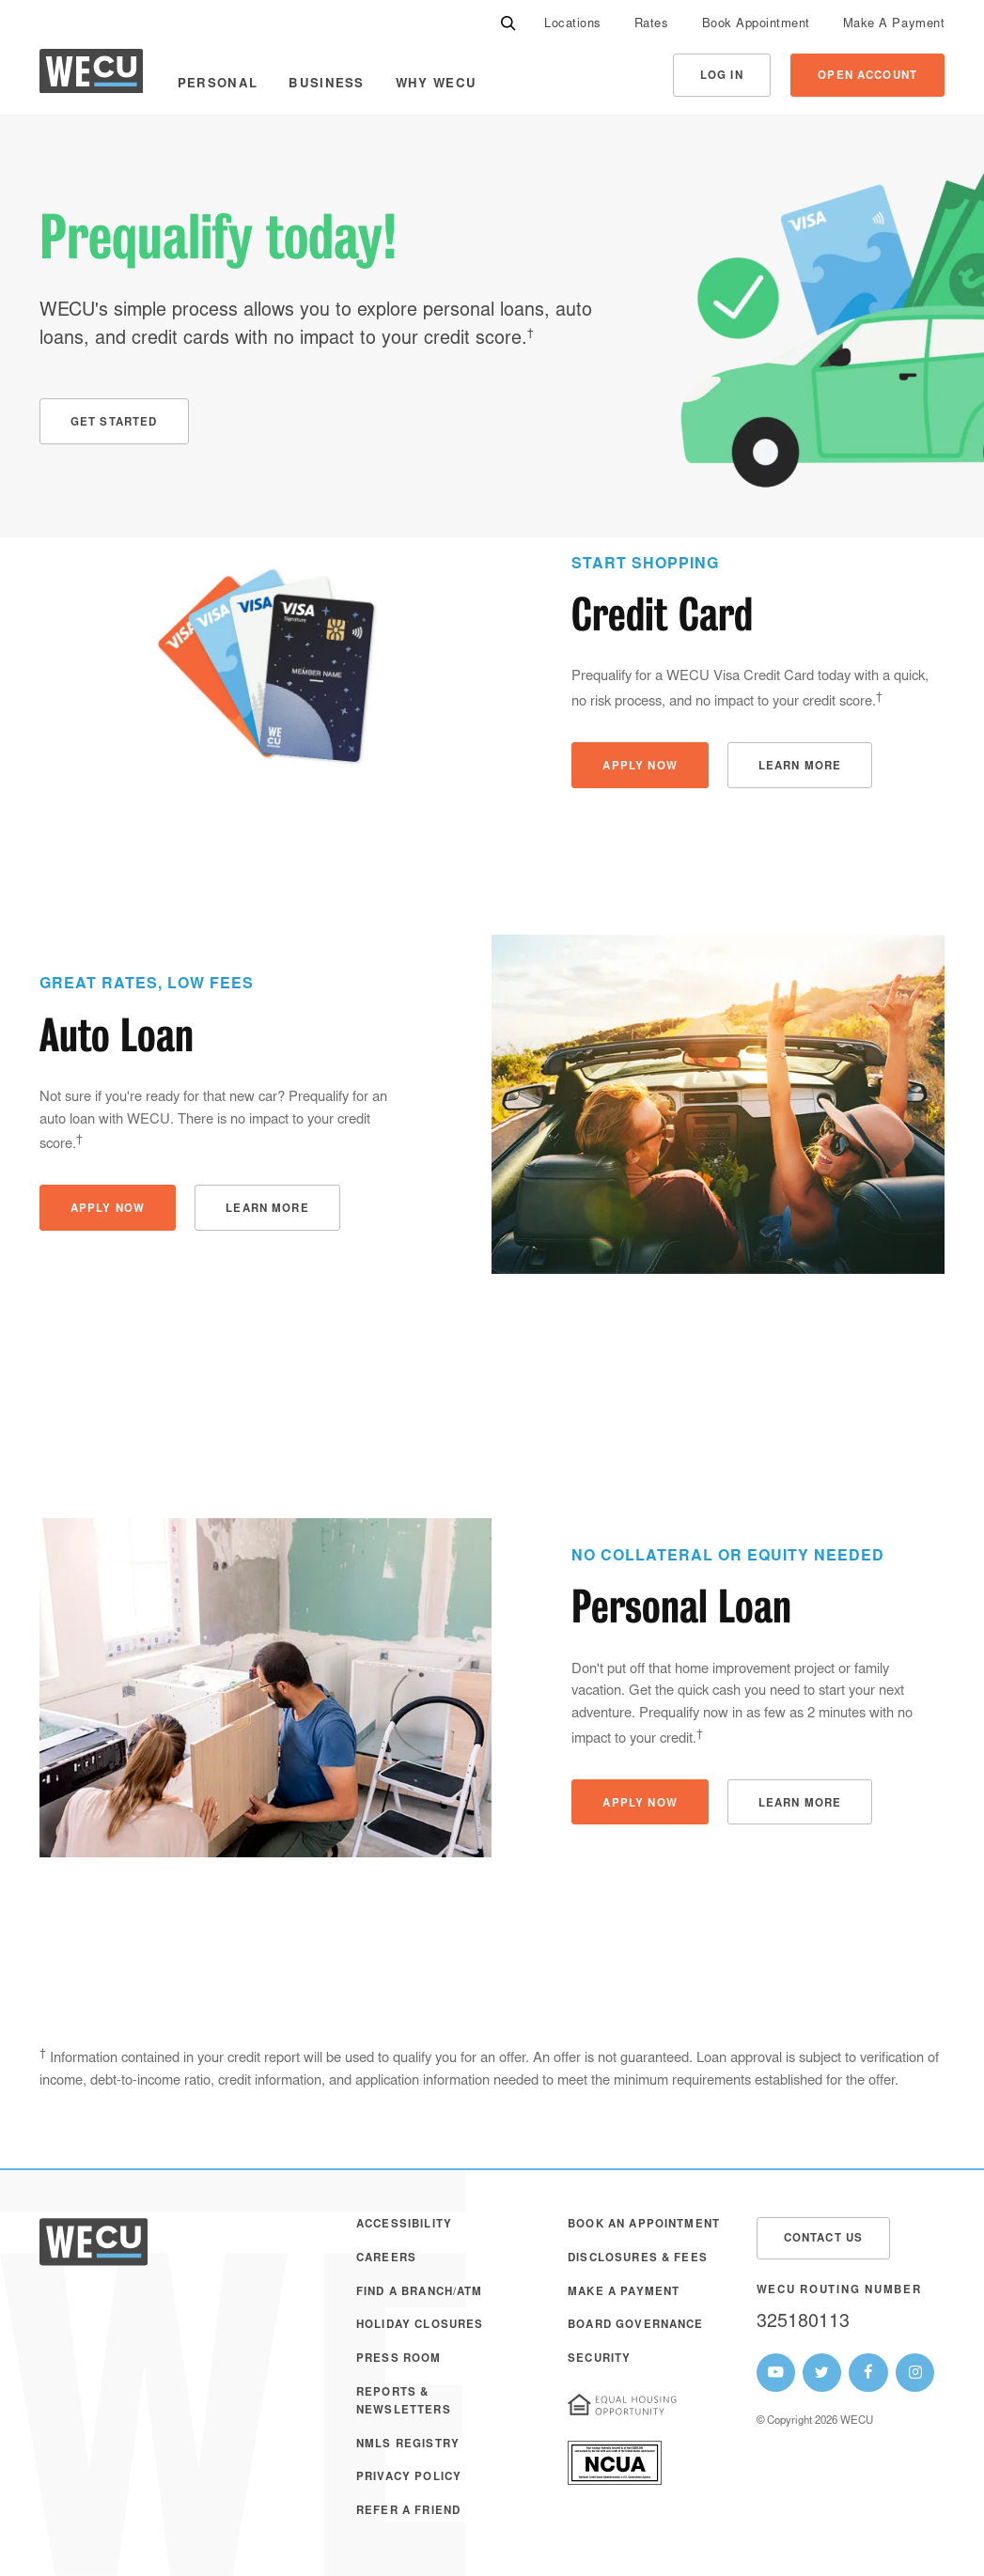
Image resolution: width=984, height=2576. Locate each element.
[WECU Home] (91, 75)
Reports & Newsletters (403, 2401)
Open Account (867, 76)
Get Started (114, 423)
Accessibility (404, 2225)
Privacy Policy (408, 2478)
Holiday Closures (419, 2325)
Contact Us (824, 2239)
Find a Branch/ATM (419, 2293)
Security (599, 2359)
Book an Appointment (644, 2225)
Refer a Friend (408, 2511)
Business (327, 84)
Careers (386, 2259)
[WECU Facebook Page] (868, 2372)
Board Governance (635, 2325)
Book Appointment (756, 25)
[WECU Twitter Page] (822, 2372)
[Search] (508, 23)
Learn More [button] (800, 767)
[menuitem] (572, 23)
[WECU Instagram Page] (915, 2372)
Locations (572, 25)
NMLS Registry (408, 2445)
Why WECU (436, 84)
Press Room (399, 2359)
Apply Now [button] (639, 767)
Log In (721, 76)
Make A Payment (894, 25)
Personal (218, 84)
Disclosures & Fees (638, 2259)
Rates (651, 25)
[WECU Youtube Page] (776, 2372)
